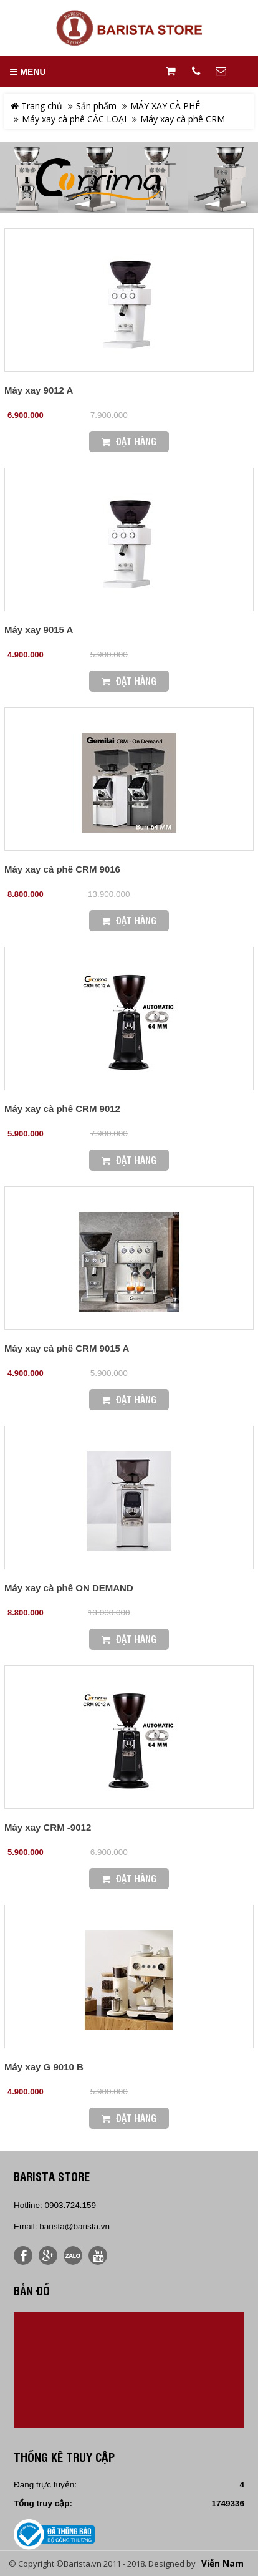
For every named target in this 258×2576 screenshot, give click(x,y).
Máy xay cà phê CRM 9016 (62, 869)
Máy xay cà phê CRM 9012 (62, 1108)
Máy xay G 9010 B (44, 2066)
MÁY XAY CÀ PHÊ (165, 106)
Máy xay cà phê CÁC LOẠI (74, 119)
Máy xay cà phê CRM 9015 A (66, 1348)
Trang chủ (36, 106)
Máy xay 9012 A (38, 390)
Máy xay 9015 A (38, 629)
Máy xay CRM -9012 (47, 1827)
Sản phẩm (96, 106)
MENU (27, 72)
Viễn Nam (222, 2563)
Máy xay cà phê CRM (182, 119)
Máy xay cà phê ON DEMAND (68, 1587)
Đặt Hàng (129, 441)
